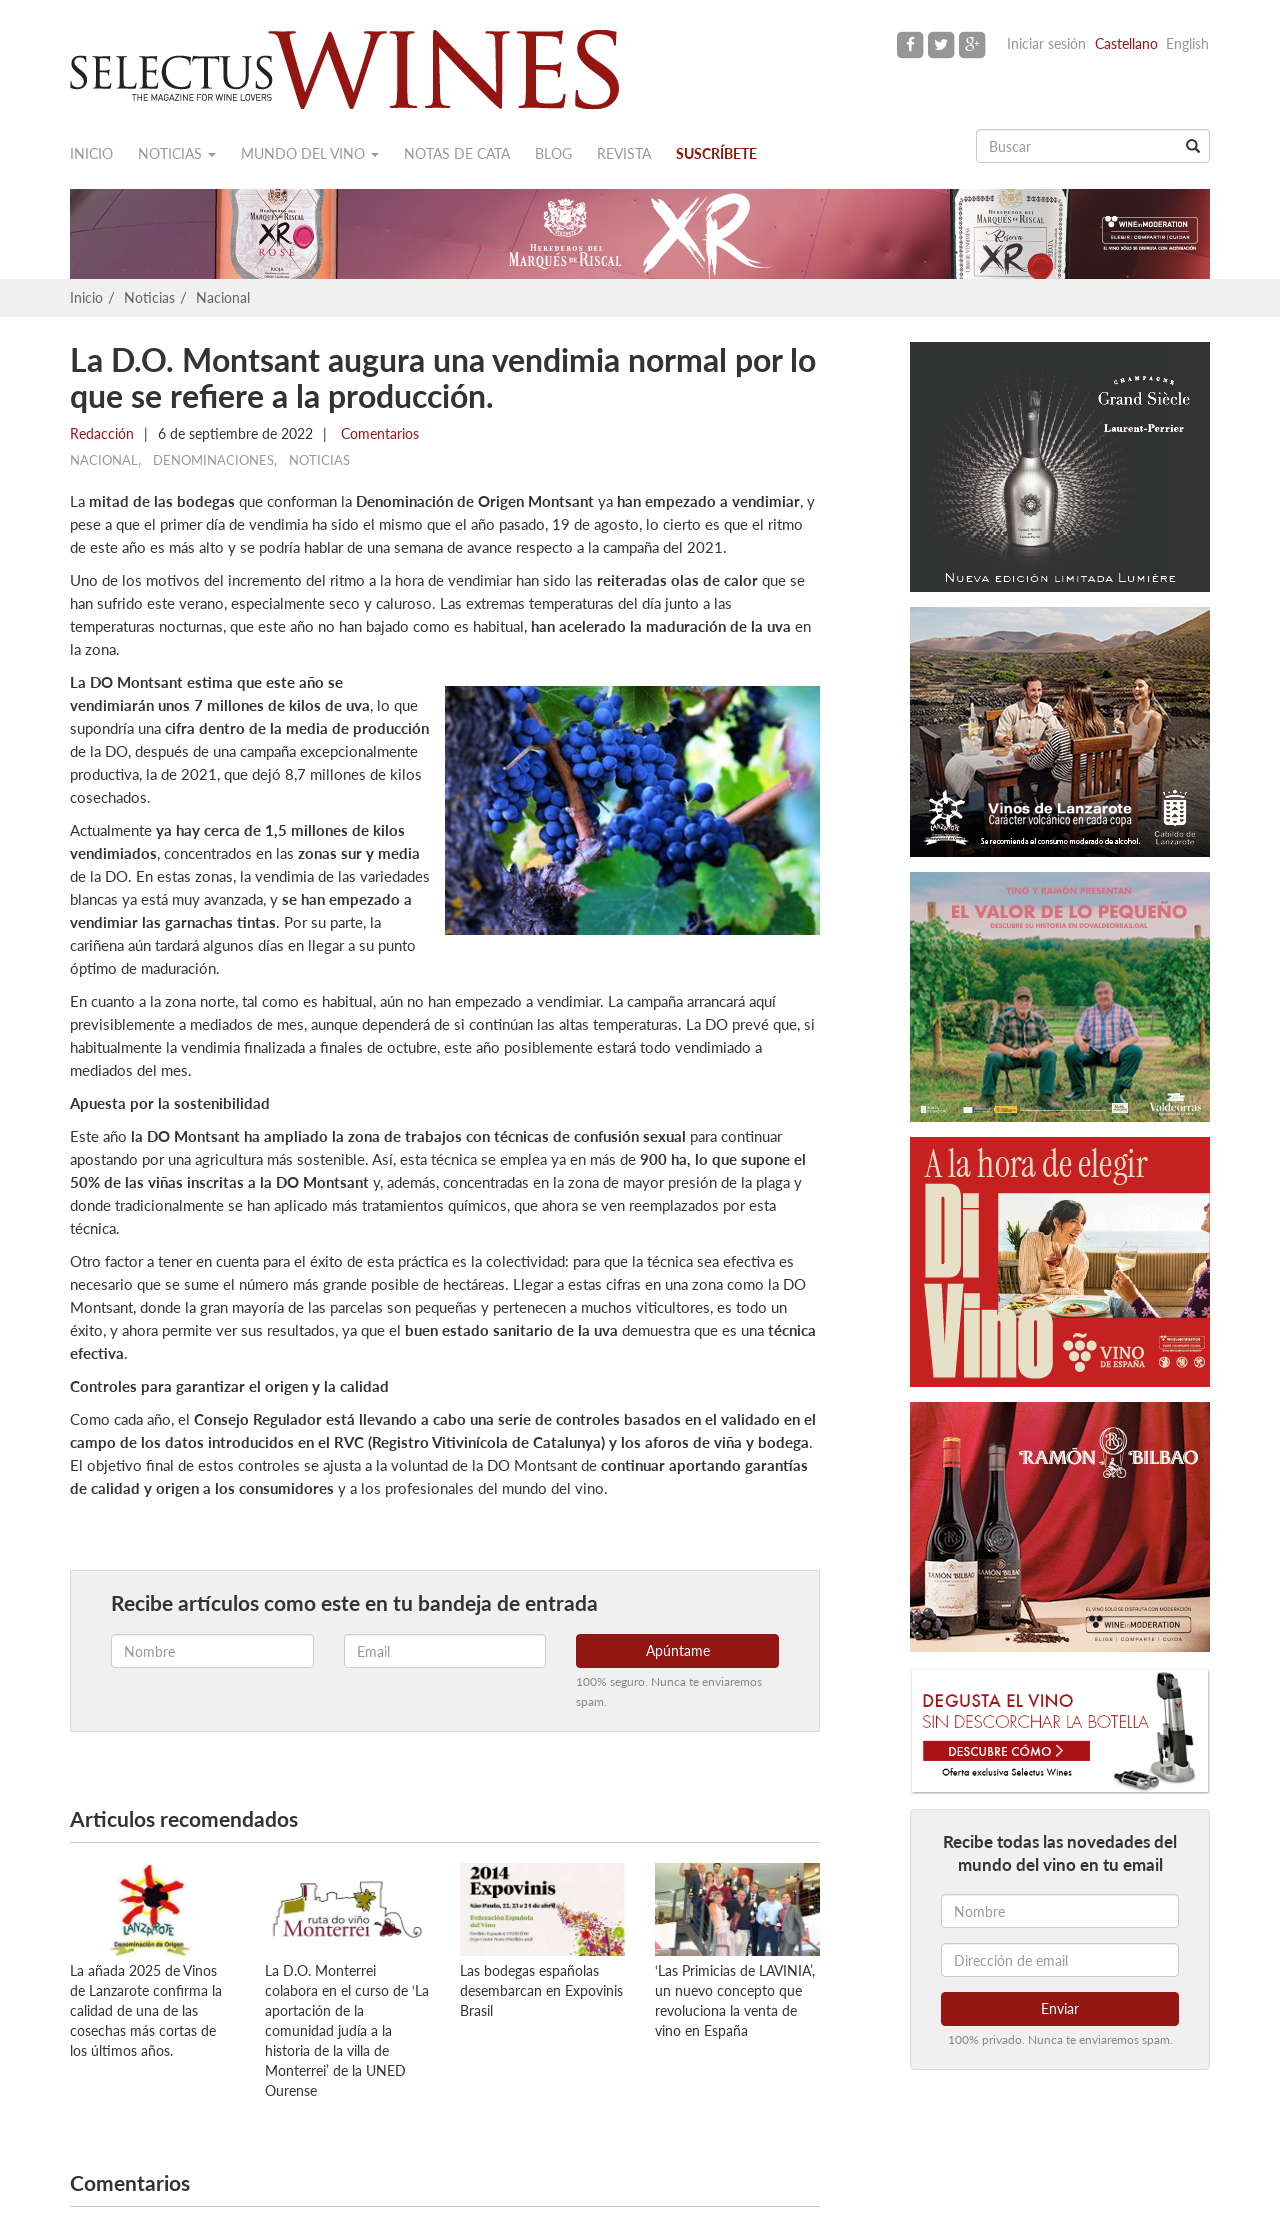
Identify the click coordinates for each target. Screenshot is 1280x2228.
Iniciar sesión (1046, 43)
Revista (624, 153)
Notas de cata (457, 153)
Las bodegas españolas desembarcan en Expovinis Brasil (541, 1990)
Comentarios (378, 433)
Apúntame (678, 1650)
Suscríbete (716, 153)
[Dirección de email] (1060, 1960)
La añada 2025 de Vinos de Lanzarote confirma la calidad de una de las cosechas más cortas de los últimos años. (146, 2010)
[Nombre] (1060, 1911)
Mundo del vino (310, 153)
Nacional (223, 297)
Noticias (177, 153)
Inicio (91, 153)
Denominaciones (213, 460)
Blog (553, 153)
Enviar (1060, 2008)
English (1187, 43)
